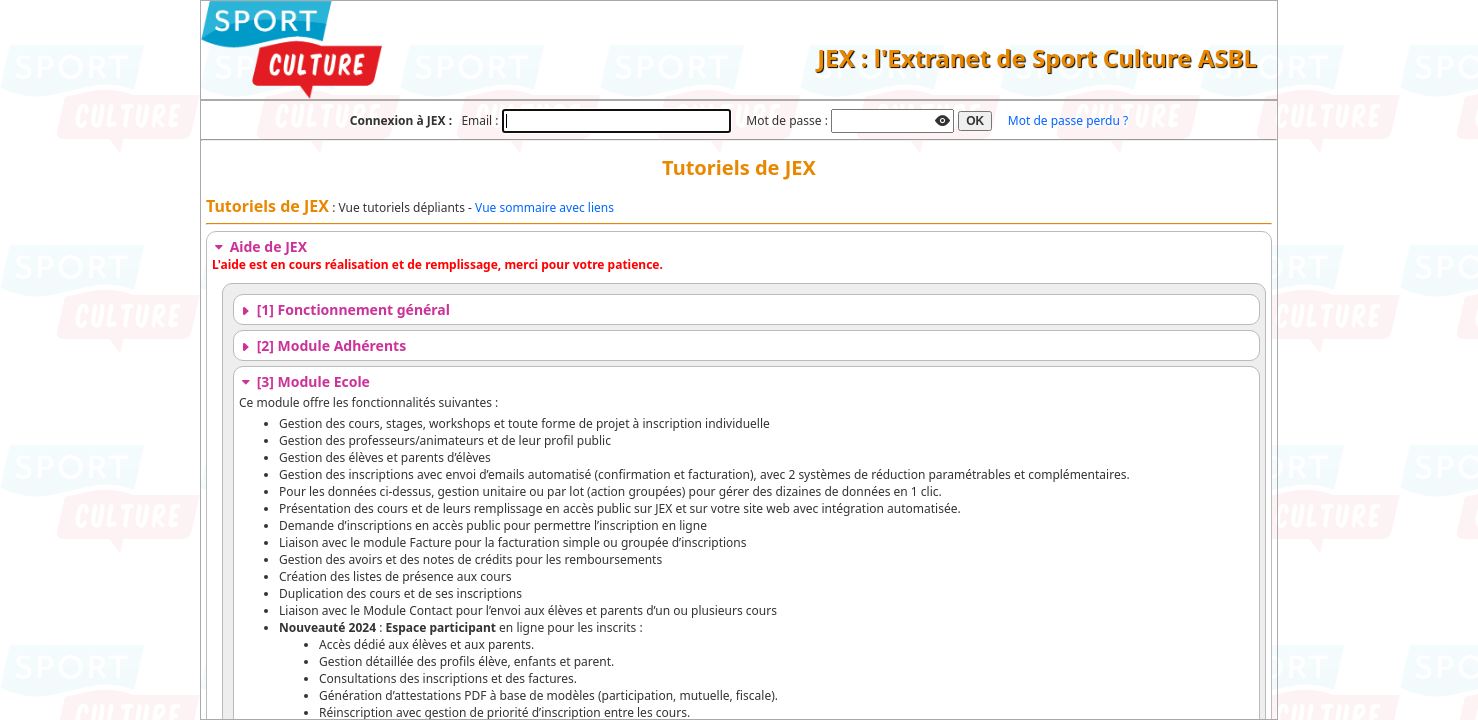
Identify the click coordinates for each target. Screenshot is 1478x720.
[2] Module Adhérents (322, 345)
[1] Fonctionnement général (344, 309)
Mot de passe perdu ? (1068, 120)
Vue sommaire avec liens (544, 207)
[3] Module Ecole (304, 381)
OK (975, 121)
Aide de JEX (259, 246)
